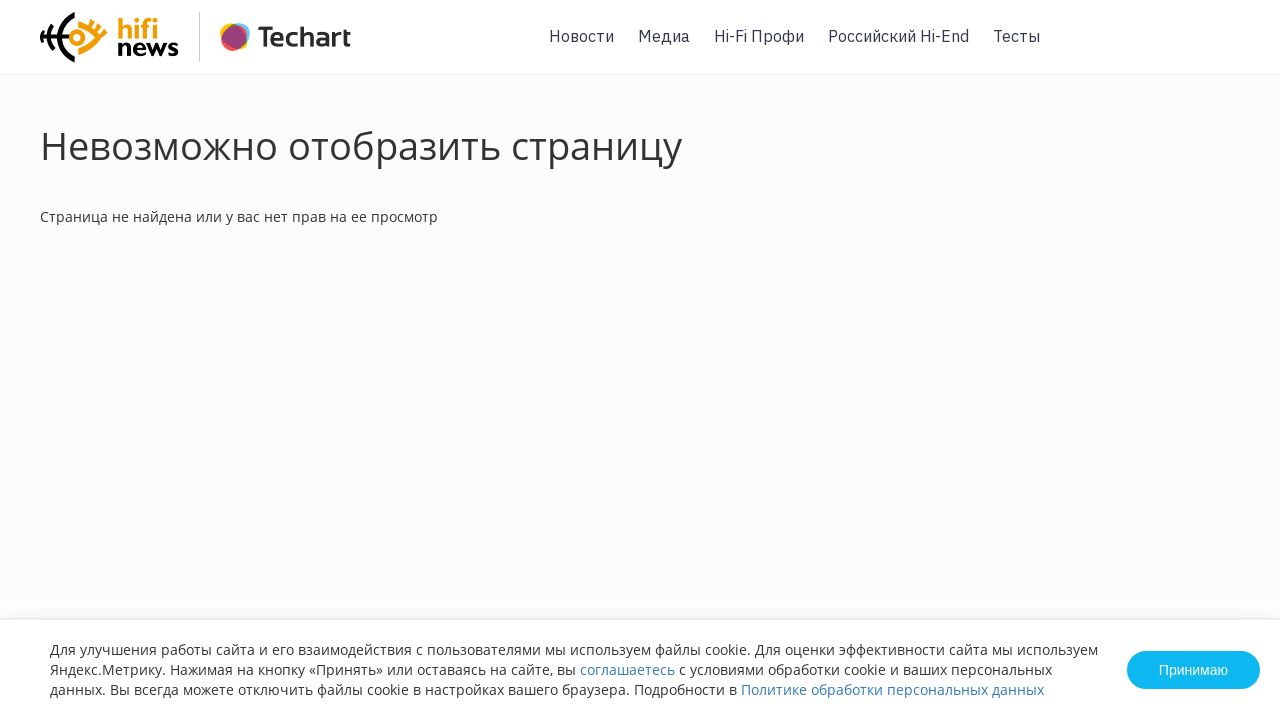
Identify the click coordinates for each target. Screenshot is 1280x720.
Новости (581, 36)
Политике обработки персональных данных (892, 689)
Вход (1234, 48)
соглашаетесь (627, 669)
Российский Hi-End (898, 36)
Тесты (1016, 36)
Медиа (664, 36)
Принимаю (1193, 670)
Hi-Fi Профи (759, 36)
